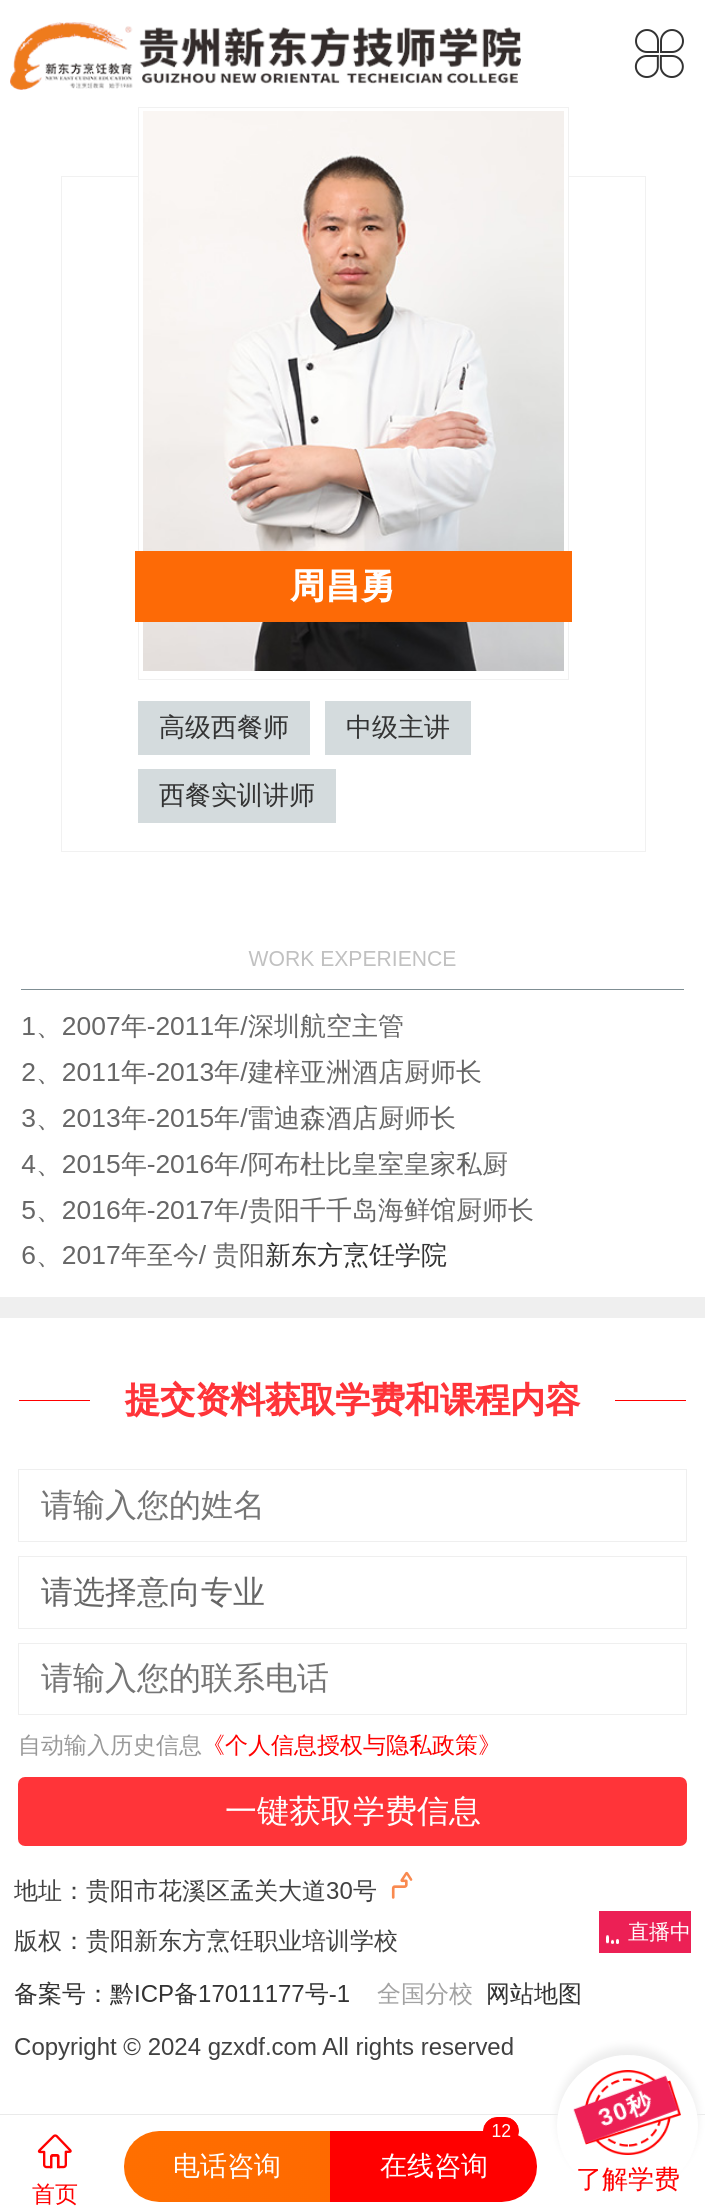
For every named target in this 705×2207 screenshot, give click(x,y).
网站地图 (527, 1993)
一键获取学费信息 (353, 1811)
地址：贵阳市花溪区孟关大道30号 (217, 1886)
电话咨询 (227, 2166)
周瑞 (667, 514)
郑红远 (37, 514)
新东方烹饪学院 (356, 1255)
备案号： (62, 1993)
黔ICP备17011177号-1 (230, 1993)
